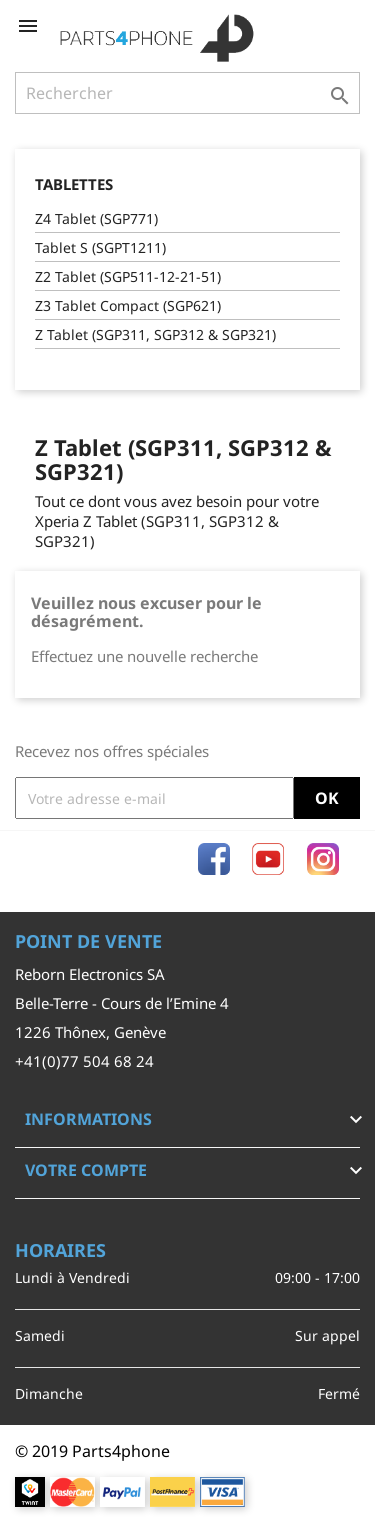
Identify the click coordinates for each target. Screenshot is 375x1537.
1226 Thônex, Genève (90, 1032)
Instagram (323, 859)
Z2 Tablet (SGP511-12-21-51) (128, 276)
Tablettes (74, 184)
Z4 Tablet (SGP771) (96, 218)
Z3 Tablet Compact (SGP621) (128, 305)
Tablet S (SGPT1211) (100, 247)
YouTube (268, 859)
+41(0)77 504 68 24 (84, 1061)
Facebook (214, 859)
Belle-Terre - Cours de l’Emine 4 (122, 1003)
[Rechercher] (187, 93)
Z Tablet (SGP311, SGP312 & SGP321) (155, 334)
